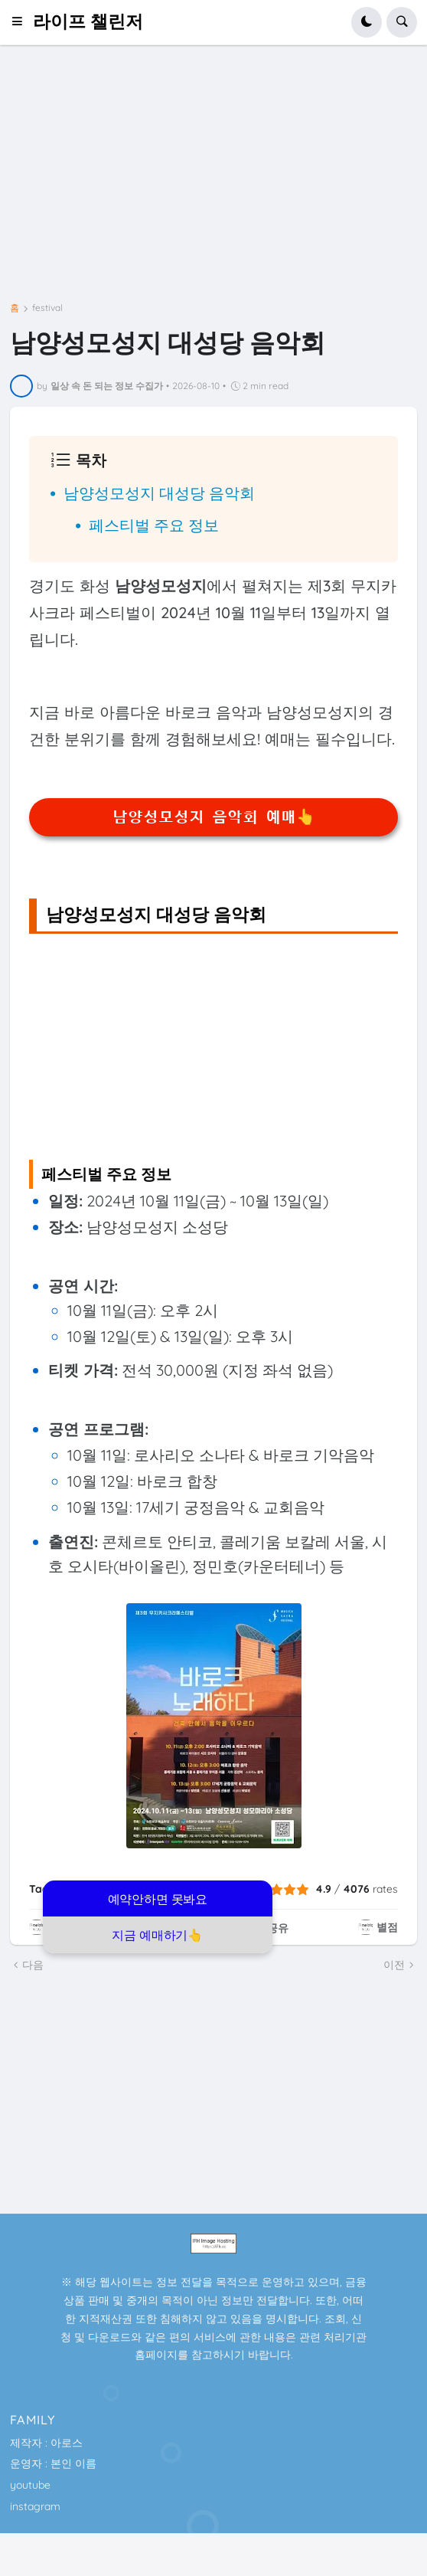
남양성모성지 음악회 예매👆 (213, 817)
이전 (394, 1965)
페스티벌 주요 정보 (154, 525)
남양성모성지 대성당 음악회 (159, 492)
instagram (35, 2506)
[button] (22, 22)
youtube (30, 2485)
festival (47, 308)
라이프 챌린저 (88, 21)
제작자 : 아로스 (46, 2443)
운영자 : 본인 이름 (53, 2463)
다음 (33, 1965)
